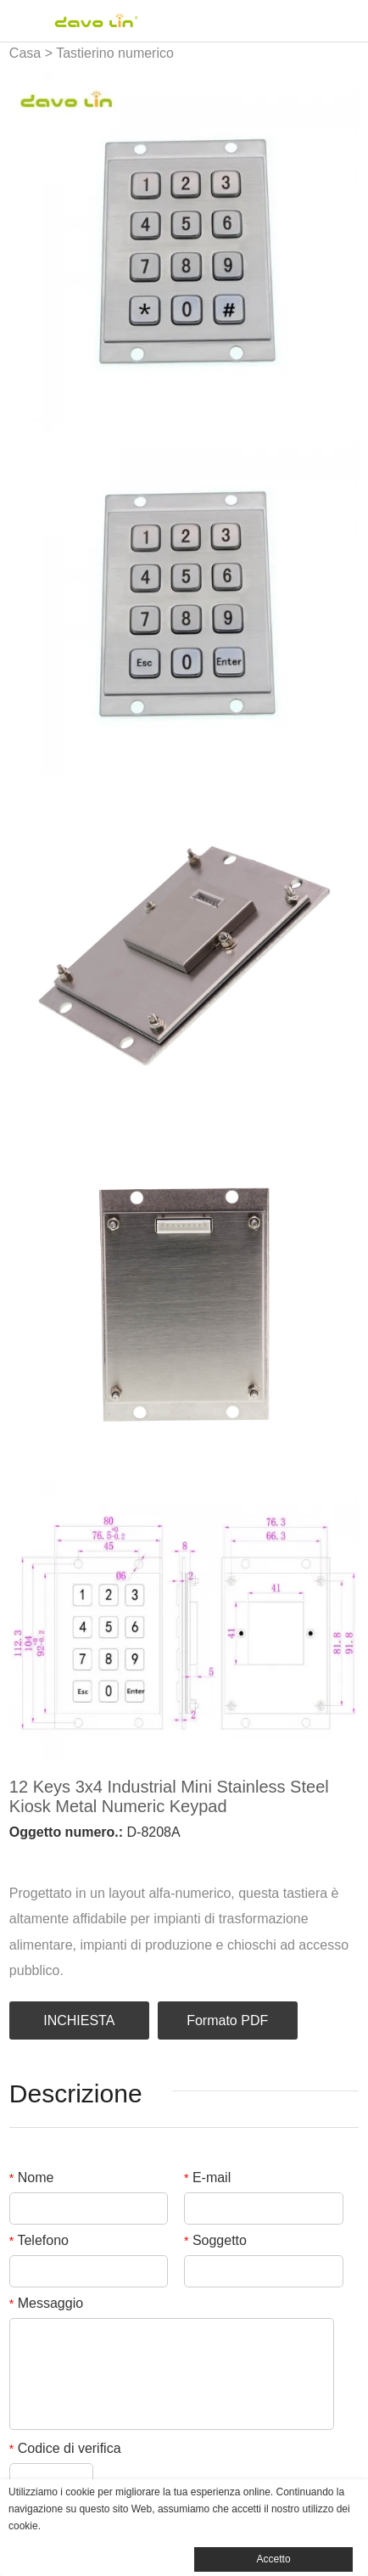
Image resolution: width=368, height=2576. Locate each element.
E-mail (207, 2177)
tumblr (189, 1857)
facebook (17, 1857)
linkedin (46, 1857)
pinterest (104, 1857)
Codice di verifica (65, 2448)
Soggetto (215, 2240)
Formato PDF (227, 2020)
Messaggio (46, 2303)
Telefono (39, 2240)
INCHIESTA (78, 2020)
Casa (25, 53)
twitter (75, 1857)
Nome (31, 2177)
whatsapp (161, 1857)
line (132, 1857)
